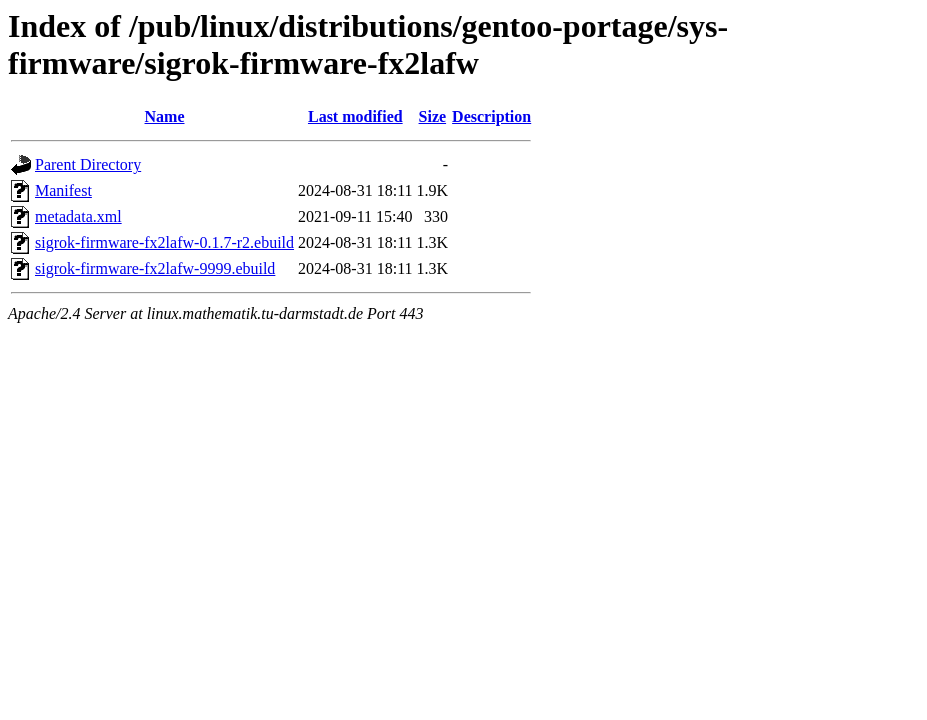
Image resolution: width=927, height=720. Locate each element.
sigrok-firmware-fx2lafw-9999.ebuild (155, 268)
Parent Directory (88, 164)
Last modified (355, 116)
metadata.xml (78, 216)
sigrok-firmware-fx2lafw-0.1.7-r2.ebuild (164, 242)
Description (491, 116)
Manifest (63, 190)
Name (165, 116)
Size (433, 116)
